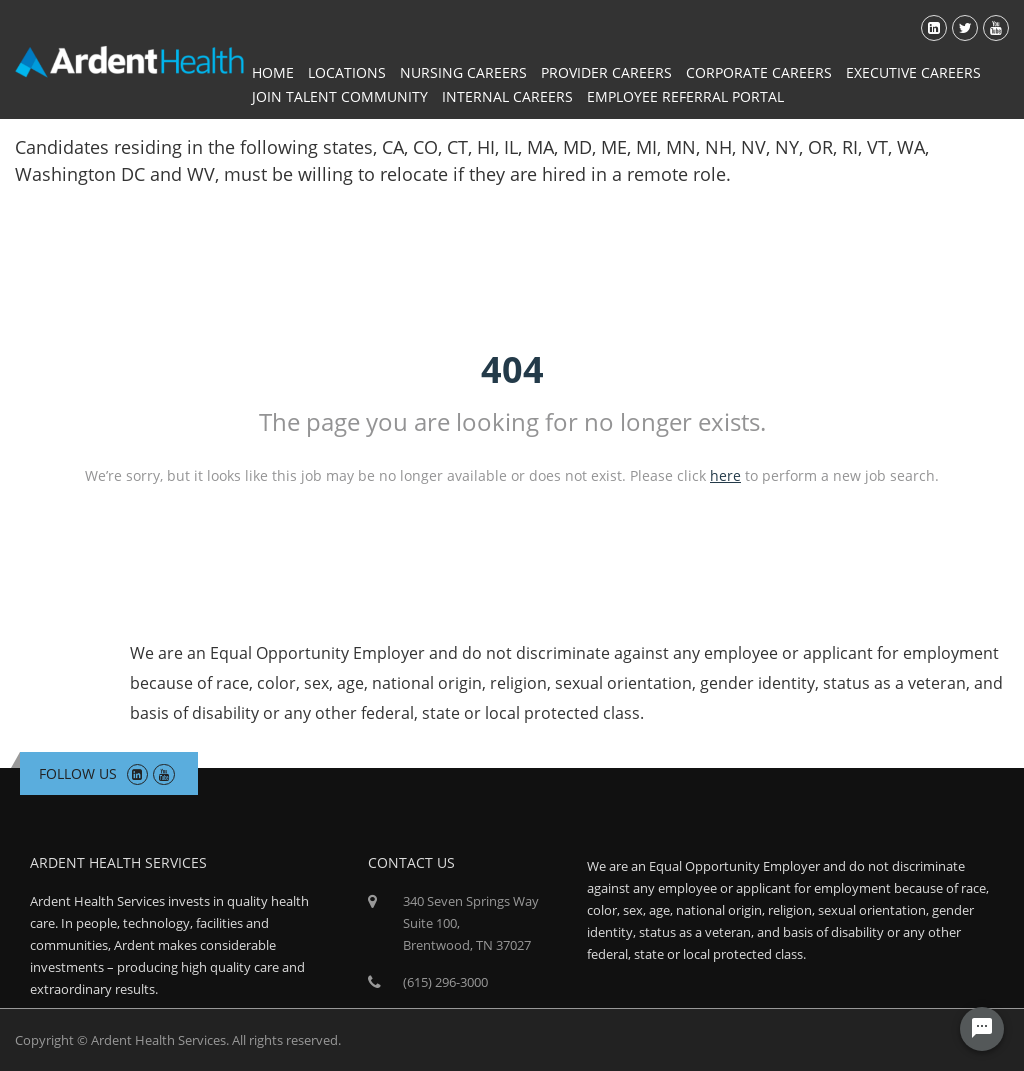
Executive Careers (913, 72)
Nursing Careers (463, 72)
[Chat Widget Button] (982, 1029)
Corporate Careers (759, 72)
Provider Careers (606, 72)
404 (512, 369)
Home (273, 72)
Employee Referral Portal (685, 96)
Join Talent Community (340, 96)
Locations (347, 72)
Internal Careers (507, 96)
